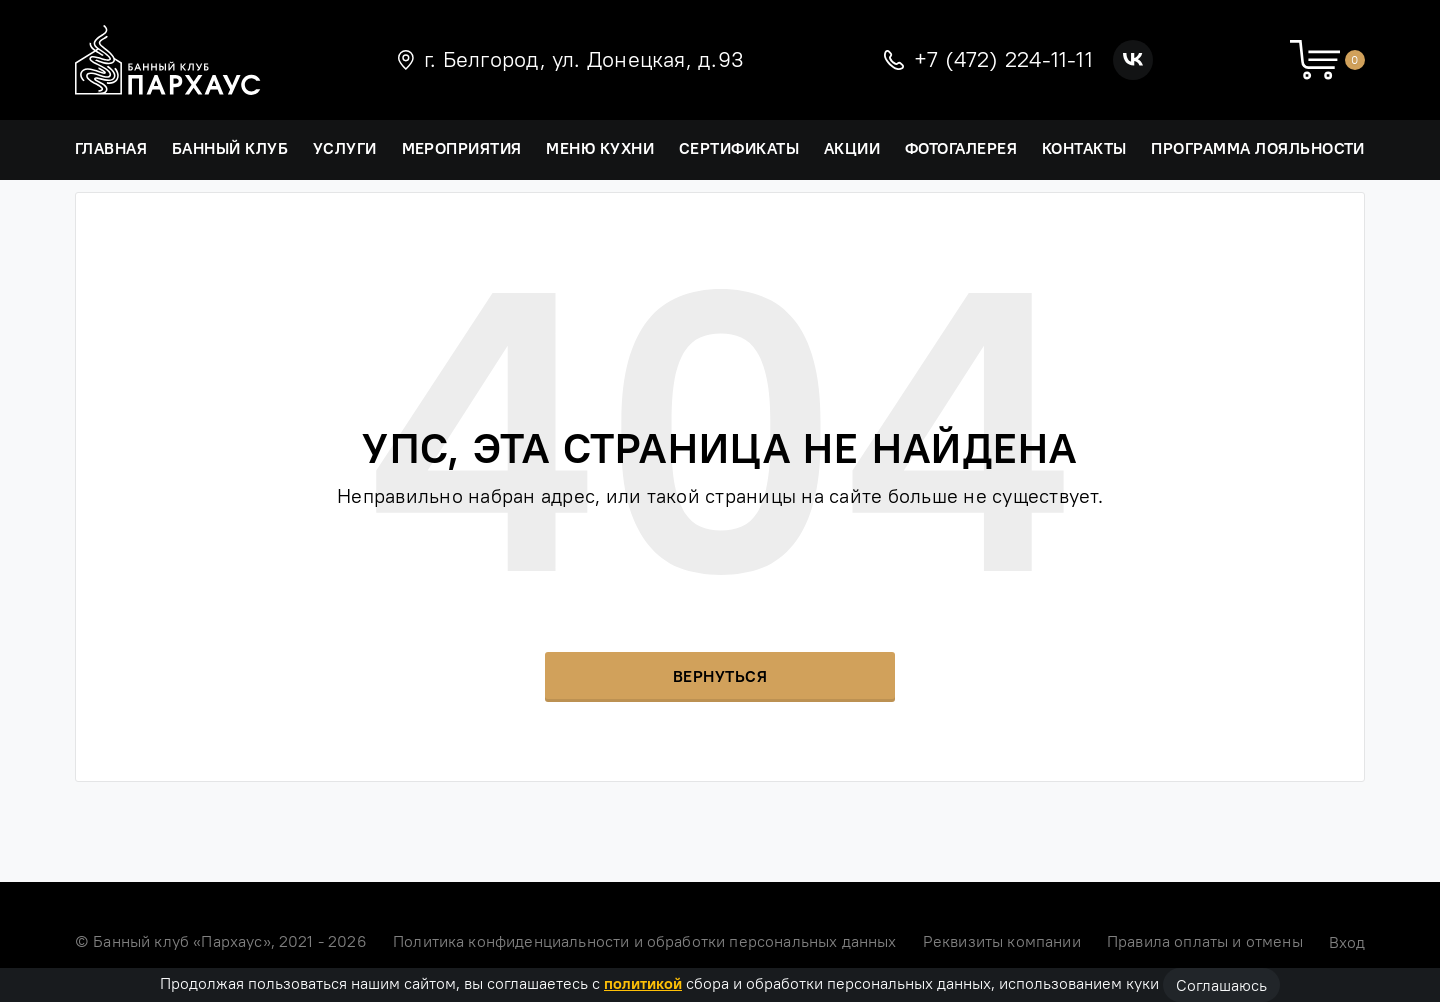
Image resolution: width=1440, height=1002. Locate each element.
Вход (1347, 942)
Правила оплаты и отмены (1205, 941)
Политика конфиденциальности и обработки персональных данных (644, 941)
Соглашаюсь (1221, 985)
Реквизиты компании (1002, 941)
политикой (643, 983)
